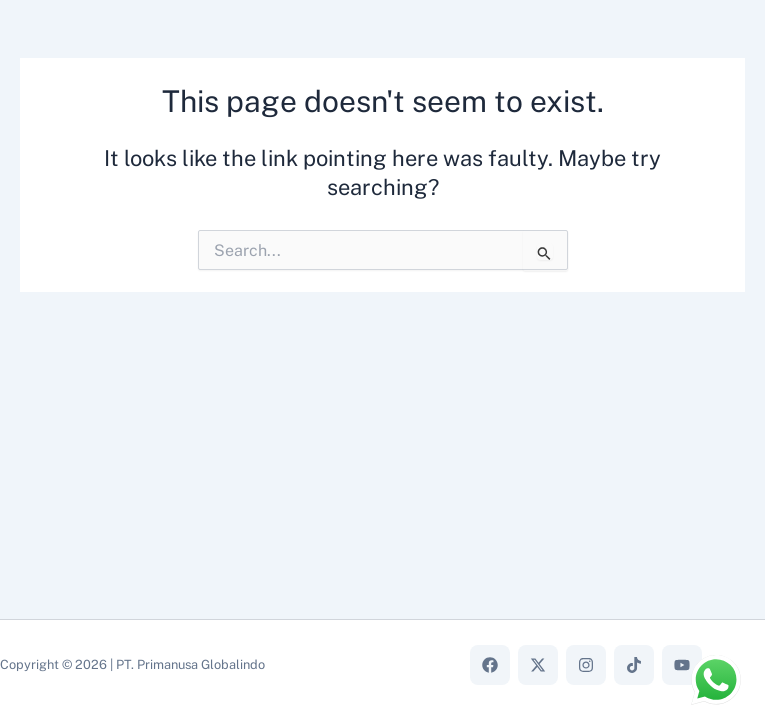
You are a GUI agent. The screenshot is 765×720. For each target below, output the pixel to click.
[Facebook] (490, 665)
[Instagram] (586, 665)
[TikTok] (634, 665)
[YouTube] (682, 665)
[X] (538, 665)
